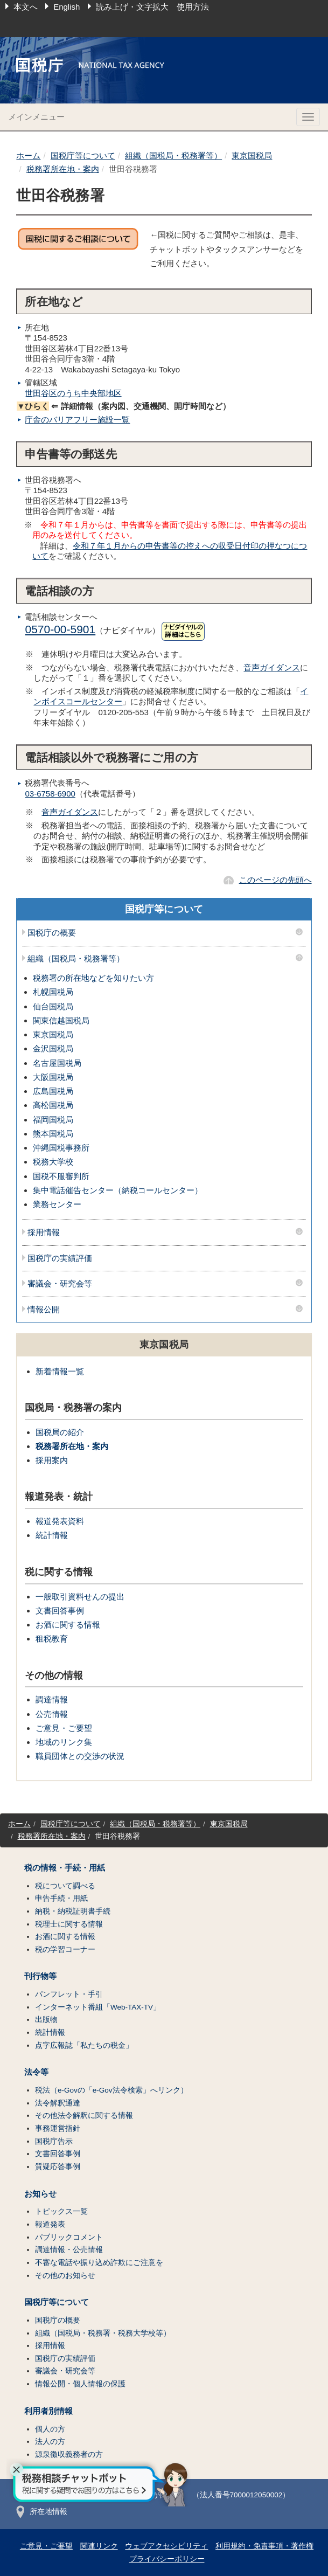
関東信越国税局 (61, 1020)
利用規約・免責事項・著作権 (264, 2546)
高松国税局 (53, 1105)
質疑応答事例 (57, 2167)
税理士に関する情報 (69, 1924)
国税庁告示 (54, 2141)
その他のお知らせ (65, 2276)
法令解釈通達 (57, 2103)
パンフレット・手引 (69, 1994)
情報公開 (43, 1309)
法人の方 (50, 2441)
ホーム (28, 155)
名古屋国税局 (57, 1063)
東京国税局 (252, 155)
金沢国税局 (53, 1048)
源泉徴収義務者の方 (69, 2454)
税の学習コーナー (65, 1949)
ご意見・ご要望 (64, 1728)
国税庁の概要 (51, 933)
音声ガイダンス (271, 667)
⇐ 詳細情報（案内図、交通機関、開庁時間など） (123, 406)
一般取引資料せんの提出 (80, 1596)
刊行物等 (40, 1976)
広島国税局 (53, 1091)
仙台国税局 (53, 1006)
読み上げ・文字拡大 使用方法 (152, 6)
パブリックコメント (69, 2237)
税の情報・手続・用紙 (64, 1868)
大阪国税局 (53, 1077)
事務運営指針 (57, 2128)
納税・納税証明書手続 (72, 1911)
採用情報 (43, 1232)
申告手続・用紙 (61, 1898)
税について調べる (65, 1886)
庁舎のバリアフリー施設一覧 (77, 419)
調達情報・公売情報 (69, 2250)
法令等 (36, 2072)
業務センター (57, 1204)
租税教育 (52, 1638)
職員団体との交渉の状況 (80, 1756)
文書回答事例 (60, 1610)
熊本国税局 (53, 1133)
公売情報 (52, 1714)
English (66, 6)
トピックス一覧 (61, 2211)
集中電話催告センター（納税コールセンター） (118, 1190)
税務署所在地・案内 (62, 169)
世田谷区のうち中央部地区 (73, 393)
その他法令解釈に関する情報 (84, 2115)
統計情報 (52, 1535)
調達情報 (52, 1699)
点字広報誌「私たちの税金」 (84, 2045)
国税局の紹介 (60, 1432)
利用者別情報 (48, 2411)
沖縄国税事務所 (61, 1147)
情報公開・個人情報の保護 (80, 2384)
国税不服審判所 (61, 1176)
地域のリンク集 (64, 1742)
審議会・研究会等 (59, 1283)
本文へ (25, 6)
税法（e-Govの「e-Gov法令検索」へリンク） (111, 2090)
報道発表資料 (60, 1521)
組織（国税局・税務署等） (173, 155)
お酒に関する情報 (68, 1624)
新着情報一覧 (60, 1371)
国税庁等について (83, 155)
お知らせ (40, 2194)
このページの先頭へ (275, 879)
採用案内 (52, 1460)
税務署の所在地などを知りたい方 (93, 977)
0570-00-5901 (60, 629)
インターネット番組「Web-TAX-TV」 (97, 2007)
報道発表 (50, 2224)
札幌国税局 (53, 991)
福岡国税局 (53, 1119)
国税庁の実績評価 (59, 1258)
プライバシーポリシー (167, 2559)
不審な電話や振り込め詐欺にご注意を (99, 2263)
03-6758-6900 (50, 793)
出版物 (46, 2020)
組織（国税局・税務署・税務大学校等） (103, 2333)
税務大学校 (53, 1161)
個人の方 (50, 2429)
